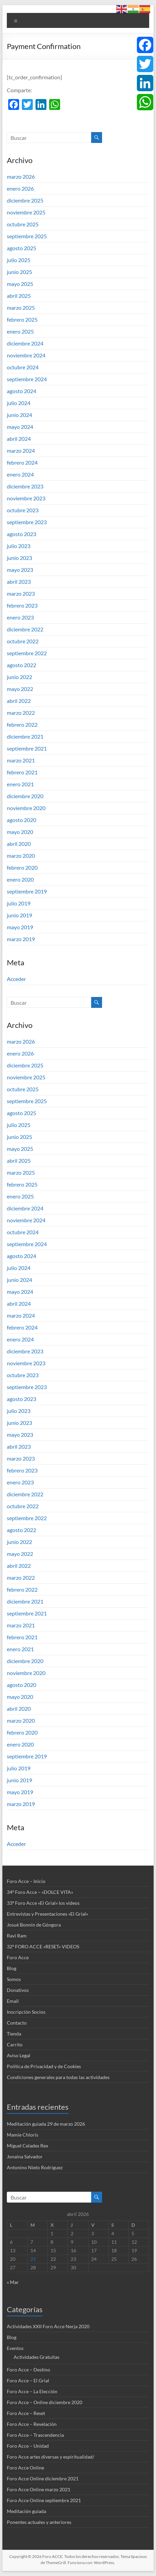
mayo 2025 (20, 283)
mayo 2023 (20, 569)
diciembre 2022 (25, 629)
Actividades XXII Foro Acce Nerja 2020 (48, 2326)
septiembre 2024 (27, 379)
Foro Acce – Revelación (32, 2424)
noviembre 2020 (26, 808)
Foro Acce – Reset (26, 2413)
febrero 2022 (22, 724)
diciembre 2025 (25, 200)
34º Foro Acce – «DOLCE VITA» (40, 1892)
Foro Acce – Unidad (28, 2446)
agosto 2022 (21, 665)
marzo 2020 (21, 855)
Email (13, 2001)
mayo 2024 (20, 426)
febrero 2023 (22, 605)
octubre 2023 (23, 510)
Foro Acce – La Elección (32, 2391)
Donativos (18, 1990)
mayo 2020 (20, 831)
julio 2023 (18, 546)
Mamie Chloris (22, 2135)
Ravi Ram (17, 1935)
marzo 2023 (21, 593)
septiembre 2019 (27, 891)
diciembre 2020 (25, 796)
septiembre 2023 (27, 522)
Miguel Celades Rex (27, 2145)
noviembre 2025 (26, 212)
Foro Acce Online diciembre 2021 (43, 2478)
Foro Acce (18, 1957)
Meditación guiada (26, 2511)
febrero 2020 (22, 867)
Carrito (15, 2044)
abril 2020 (19, 843)
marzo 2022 (21, 712)
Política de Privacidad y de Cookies (44, 2066)
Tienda (14, 2033)
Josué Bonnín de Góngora (34, 1925)
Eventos (15, 2348)
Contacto (17, 2023)
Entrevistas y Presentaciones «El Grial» (47, 1914)
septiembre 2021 (27, 748)
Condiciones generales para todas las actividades (58, 2077)
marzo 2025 (21, 307)
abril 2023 (19, 581)
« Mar (13, 2282)
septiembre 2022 (27, 653)
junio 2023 (19, 557)
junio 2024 (19, 415)
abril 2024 (19, 438)
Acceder (16, 979)
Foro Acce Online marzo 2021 (38, 2489)
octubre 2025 (23, 224)
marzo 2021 (21, 760)
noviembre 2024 (26, 355)
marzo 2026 (21, 176)
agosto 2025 (21, 248)
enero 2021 (20, 784)
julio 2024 (18, 403)
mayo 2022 (20, 689)
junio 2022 (19, 677)
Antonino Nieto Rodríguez (34, 2167)
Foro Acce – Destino (28, 2369)
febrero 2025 (22, 319)
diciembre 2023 (25, 486)
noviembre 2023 (26, 498)
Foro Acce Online (25, 2467)
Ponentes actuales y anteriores (39, 2522)
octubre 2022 (23, 641)
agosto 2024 (21, 391)
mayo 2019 (20, 927)
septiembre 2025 (27, 236)
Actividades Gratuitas (36, 2357)
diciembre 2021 (25, 736)
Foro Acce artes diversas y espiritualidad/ (50, 2457)
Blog (11, 1968)
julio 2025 (18, 260)
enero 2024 (20, 474)
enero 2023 (20, 617)
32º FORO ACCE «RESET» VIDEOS (43, 1946)
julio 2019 (18, 903)
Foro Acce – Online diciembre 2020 (44, 2402)
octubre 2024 (23, 367)
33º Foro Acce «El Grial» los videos (43, 1903)
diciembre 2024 (25, 343)
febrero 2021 (22, 772)
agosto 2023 (21, 534)
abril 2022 (19, 700)
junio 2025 (19, 272)
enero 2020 (20, 879)
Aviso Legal (18, 2055)
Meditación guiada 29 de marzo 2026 (46, 2124)
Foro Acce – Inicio (26, 1881)
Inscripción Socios (26, 2012)
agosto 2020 (21, 820)
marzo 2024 (21, 450)
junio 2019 (19, 915)
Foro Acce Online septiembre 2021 (44, 2500)
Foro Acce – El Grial (28, 2380)
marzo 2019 (21, 939)
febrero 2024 (22, 462)
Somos (14, 1979)
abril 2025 (19, 295)
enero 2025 (20, 331)
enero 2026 (20, 188)
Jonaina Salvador (25, 2156)
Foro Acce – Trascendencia (35, 2435)
